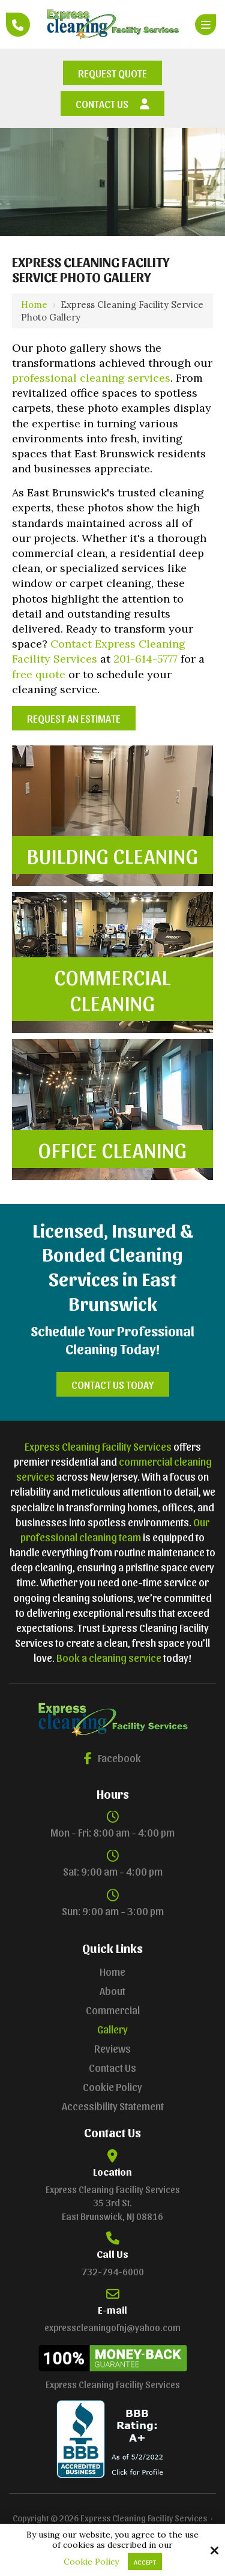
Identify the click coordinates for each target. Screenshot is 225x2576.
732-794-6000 (113, 2271)
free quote (38, 674)
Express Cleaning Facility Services (98, 1446)
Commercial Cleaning (113, 989)
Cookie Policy (91, 2562)
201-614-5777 (145, 659)
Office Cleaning (112, 1149)
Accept (145, 2561)
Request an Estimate (74, 718)
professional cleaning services (91, 378)
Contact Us (112, 103)
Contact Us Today (112, 1384)
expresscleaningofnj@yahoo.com (112, 2327)
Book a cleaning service (108, 1657)
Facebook (112, 1757)
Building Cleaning (113, 855)
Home (34, 304)
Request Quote (112, 73)
